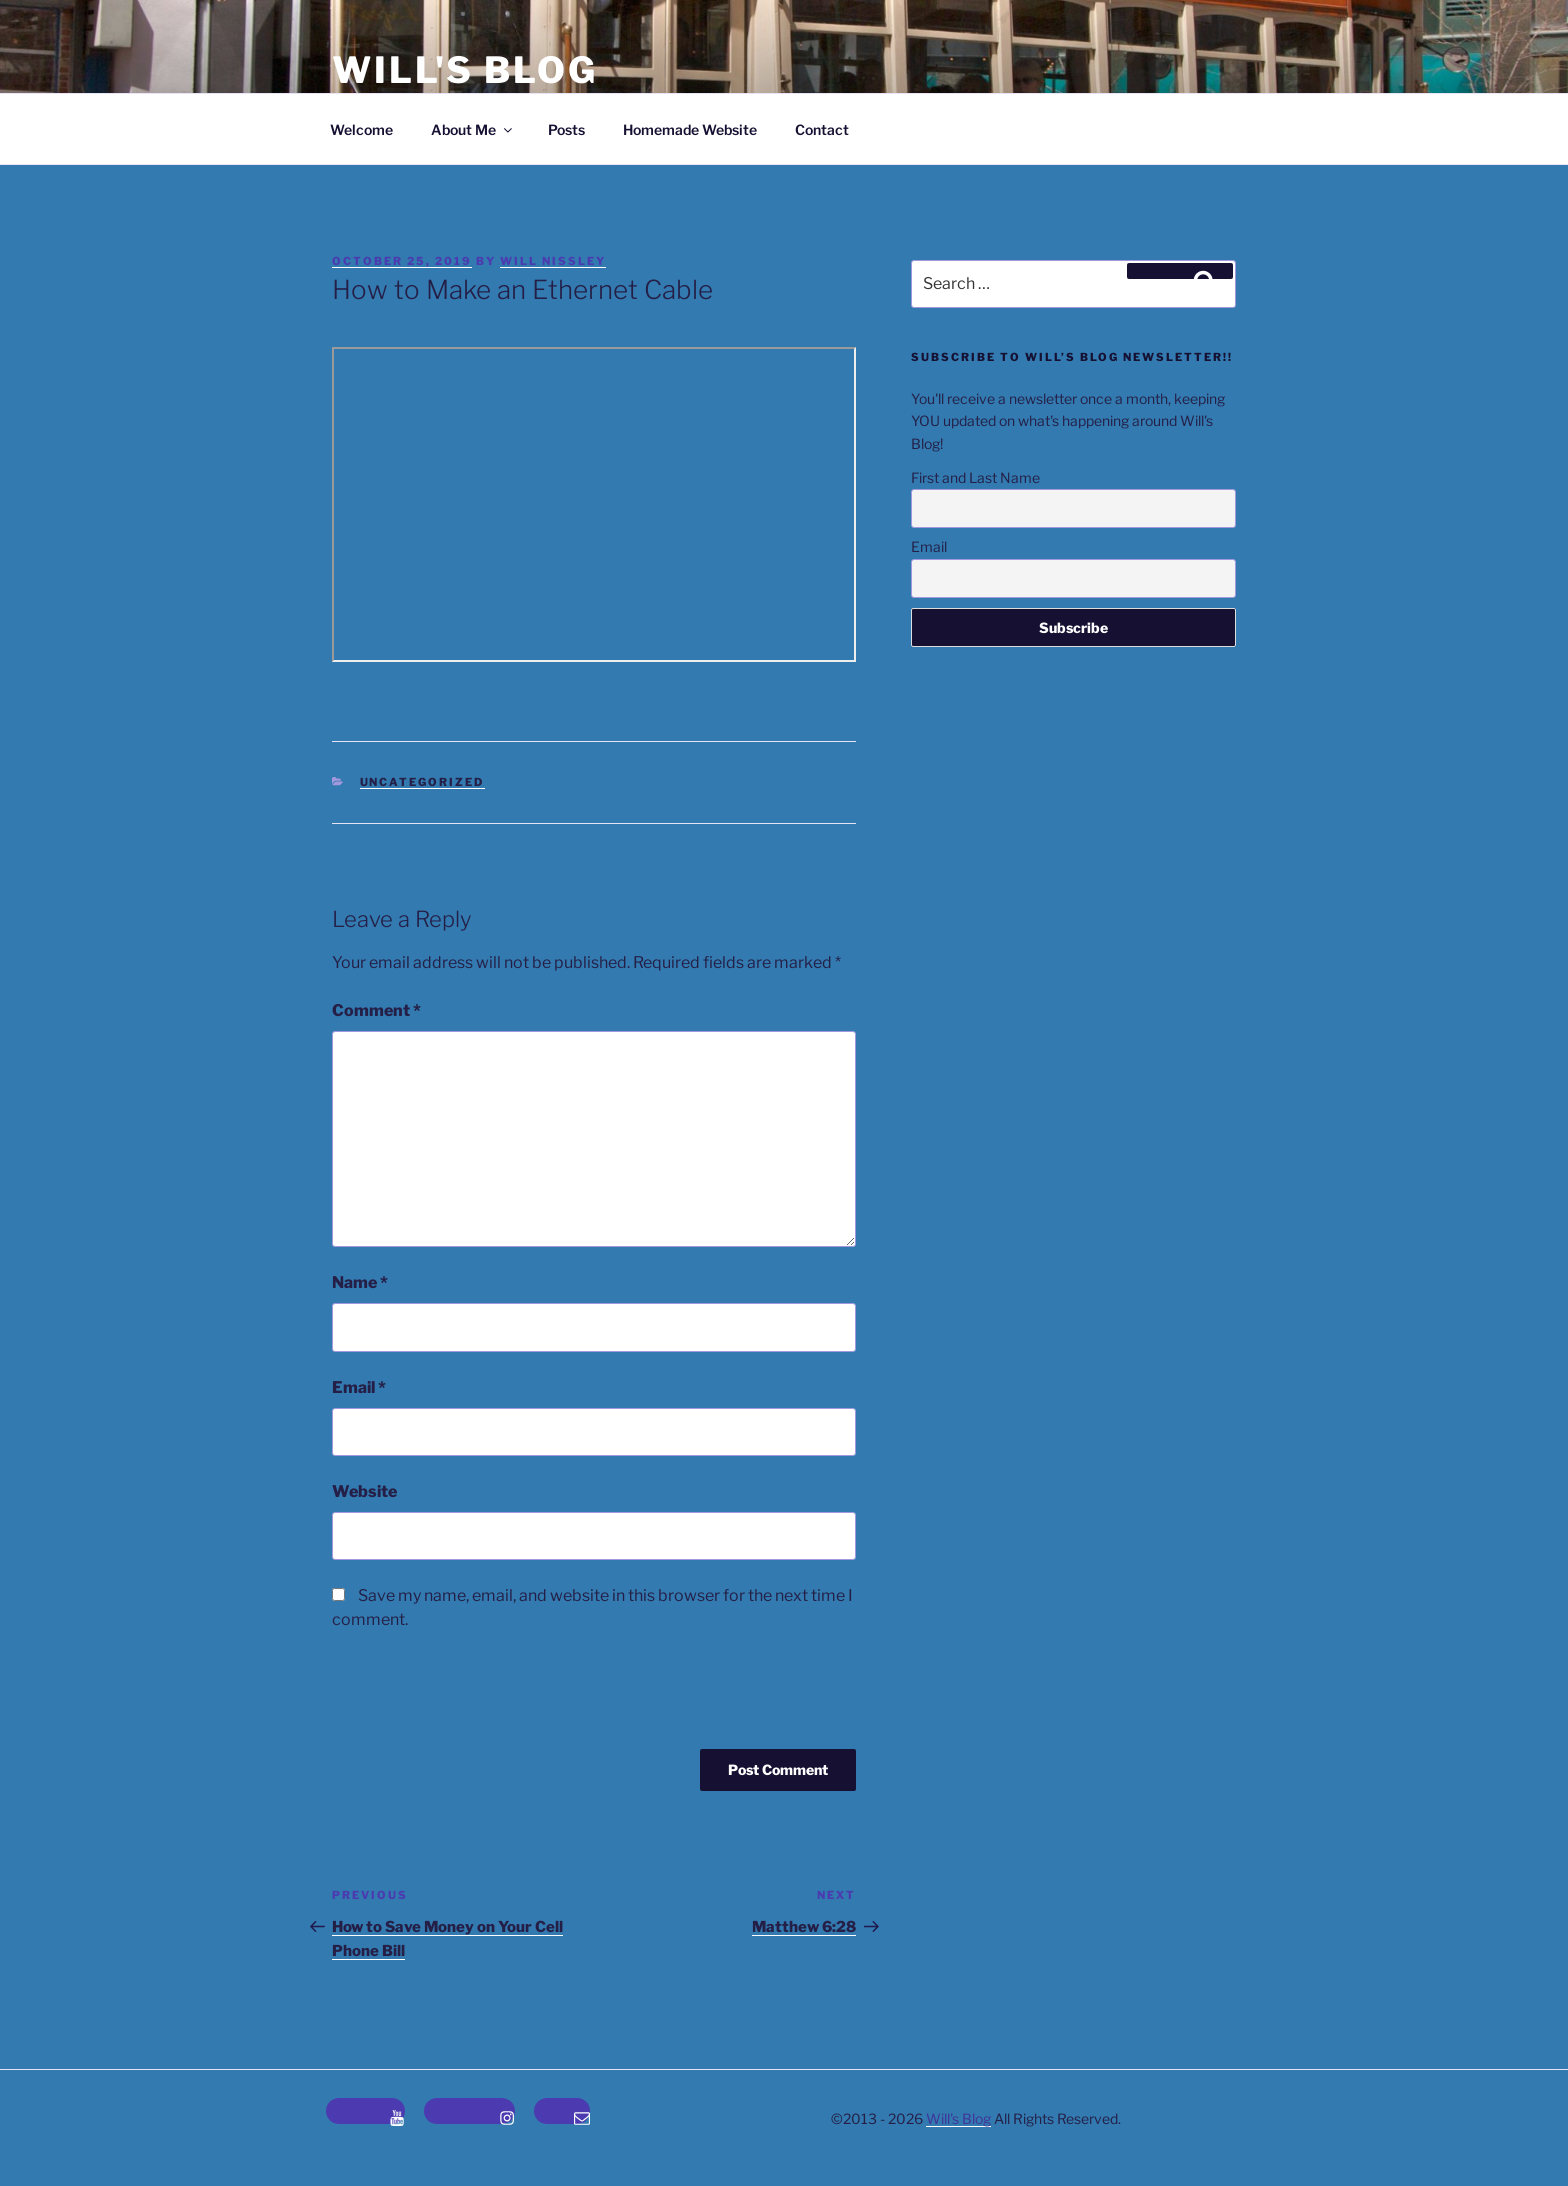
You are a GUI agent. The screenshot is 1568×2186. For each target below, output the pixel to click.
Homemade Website (690, 129)
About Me (473, 129)
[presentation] (468, 1700)
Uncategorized (422, 782)
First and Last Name (975, 477)
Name (360, 1282)
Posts (566, 129)
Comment (376, 1010)
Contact (822, 129)
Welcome (361, 129)
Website (364, 1491)
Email (359, 1387)
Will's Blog (465, 70)
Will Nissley (553, 261)
